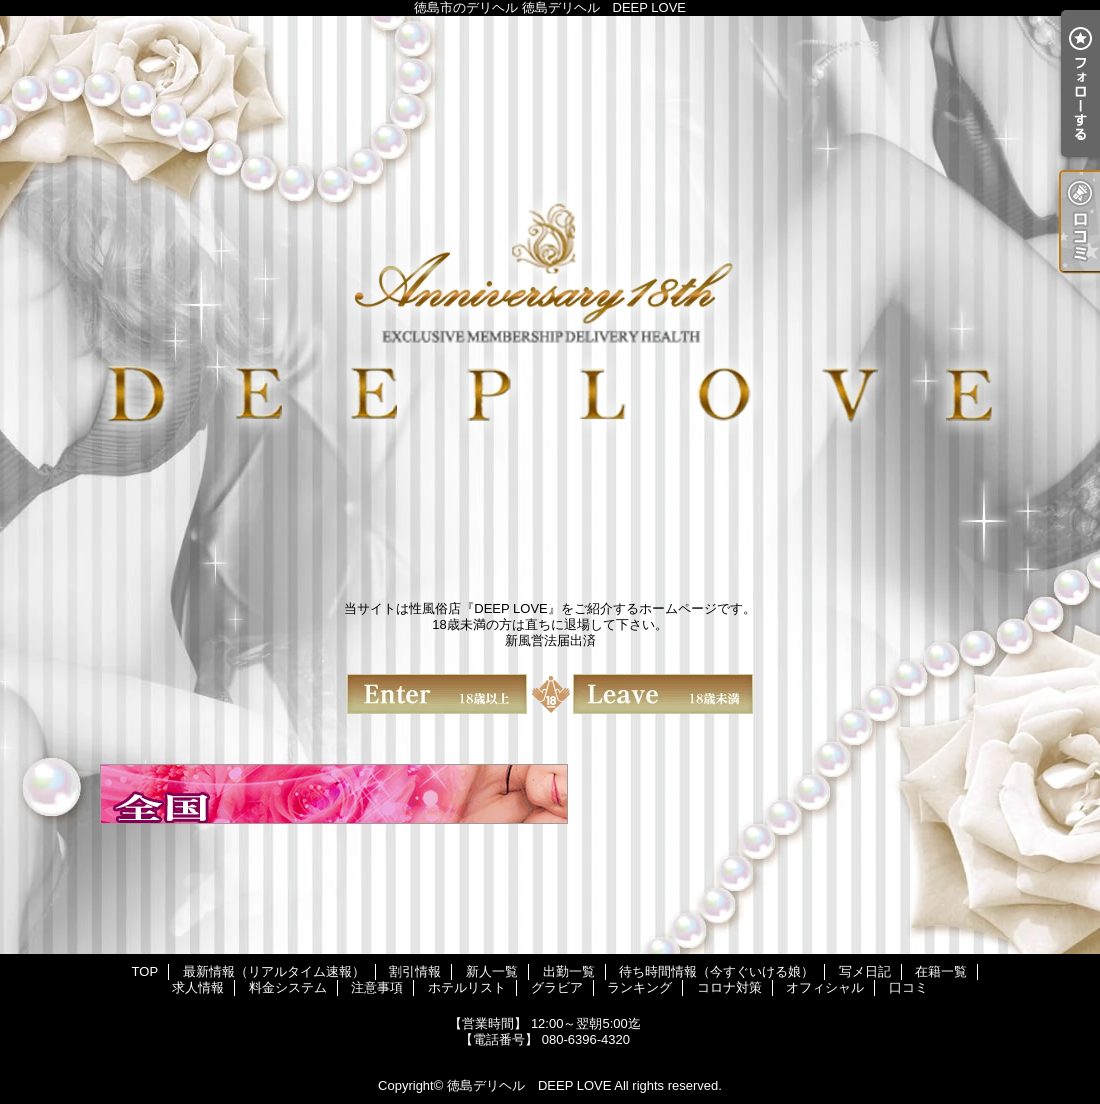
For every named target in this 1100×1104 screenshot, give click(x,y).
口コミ (908, 987)
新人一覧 (492, 971)
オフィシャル (825, 987)
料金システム (288, 987)
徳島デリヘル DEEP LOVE (529, 1085)
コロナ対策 (729, 987)
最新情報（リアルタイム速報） (274, 971)
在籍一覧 (941, 971)
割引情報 (415, 971)
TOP (145, 971)
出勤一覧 (569, 971)
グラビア (557, 987)
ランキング (639, 987)
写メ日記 (865, 971)
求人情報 (198, 987)
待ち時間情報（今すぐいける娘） (716, 971)
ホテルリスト (467, 987)
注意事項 (377, 987)
